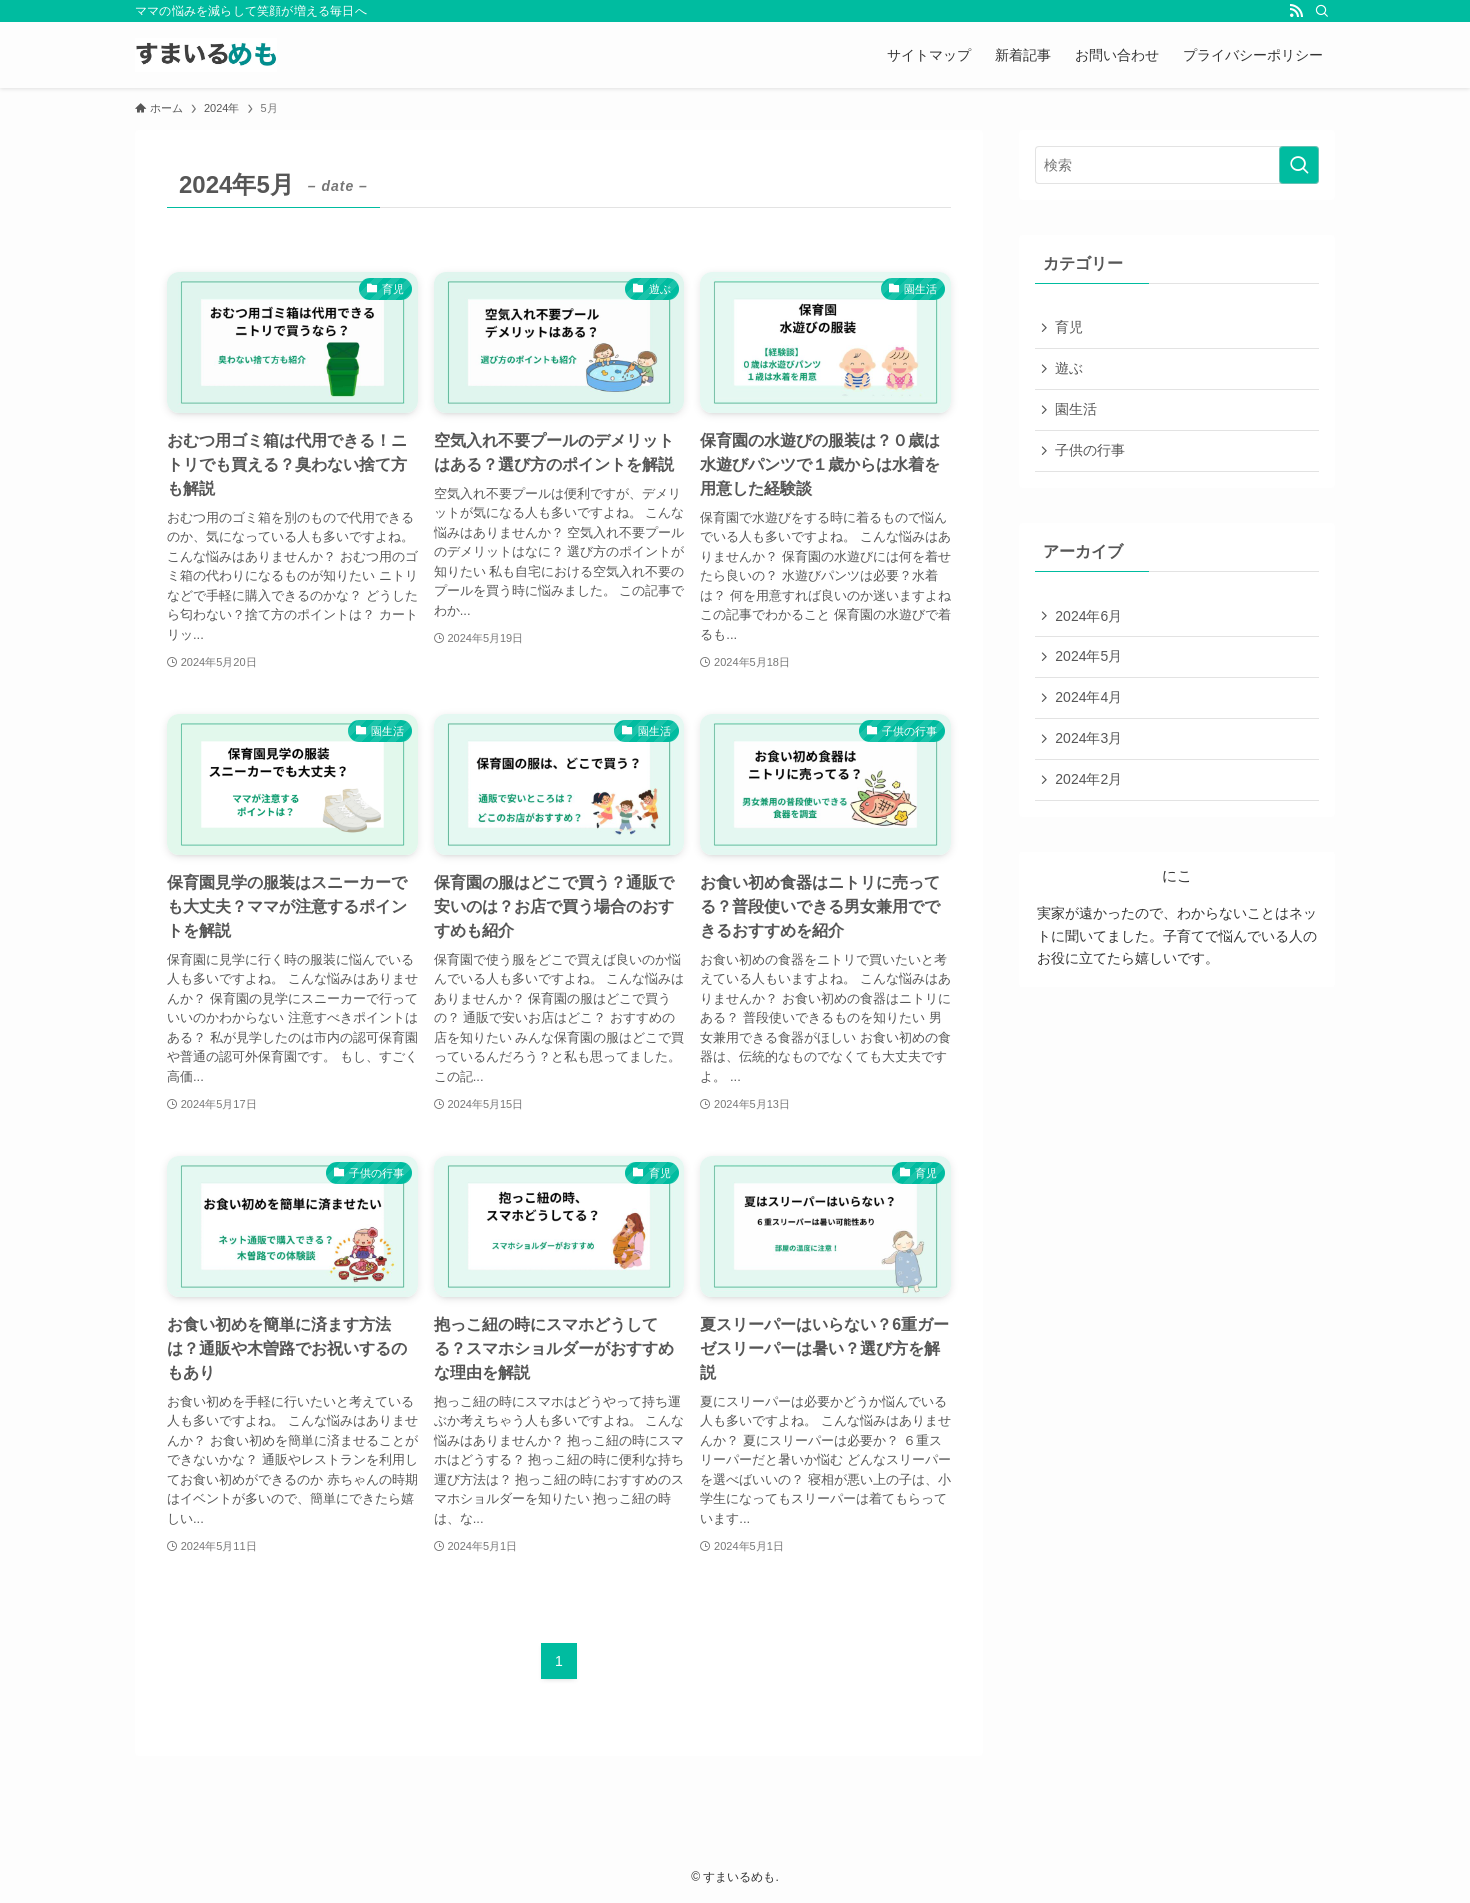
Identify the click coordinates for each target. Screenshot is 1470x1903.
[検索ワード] (1177, 165)
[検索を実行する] (1299, 165)
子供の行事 (1091, 452)
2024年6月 (1089, 619)
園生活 (1077, 411)
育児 (1070, 328)
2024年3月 (1089, 743)
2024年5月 (1089, 660)
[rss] (1296, 11)
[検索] (1322, 11)
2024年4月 (1089, 702)
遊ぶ (1070, 369)
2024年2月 (1089, 785)
